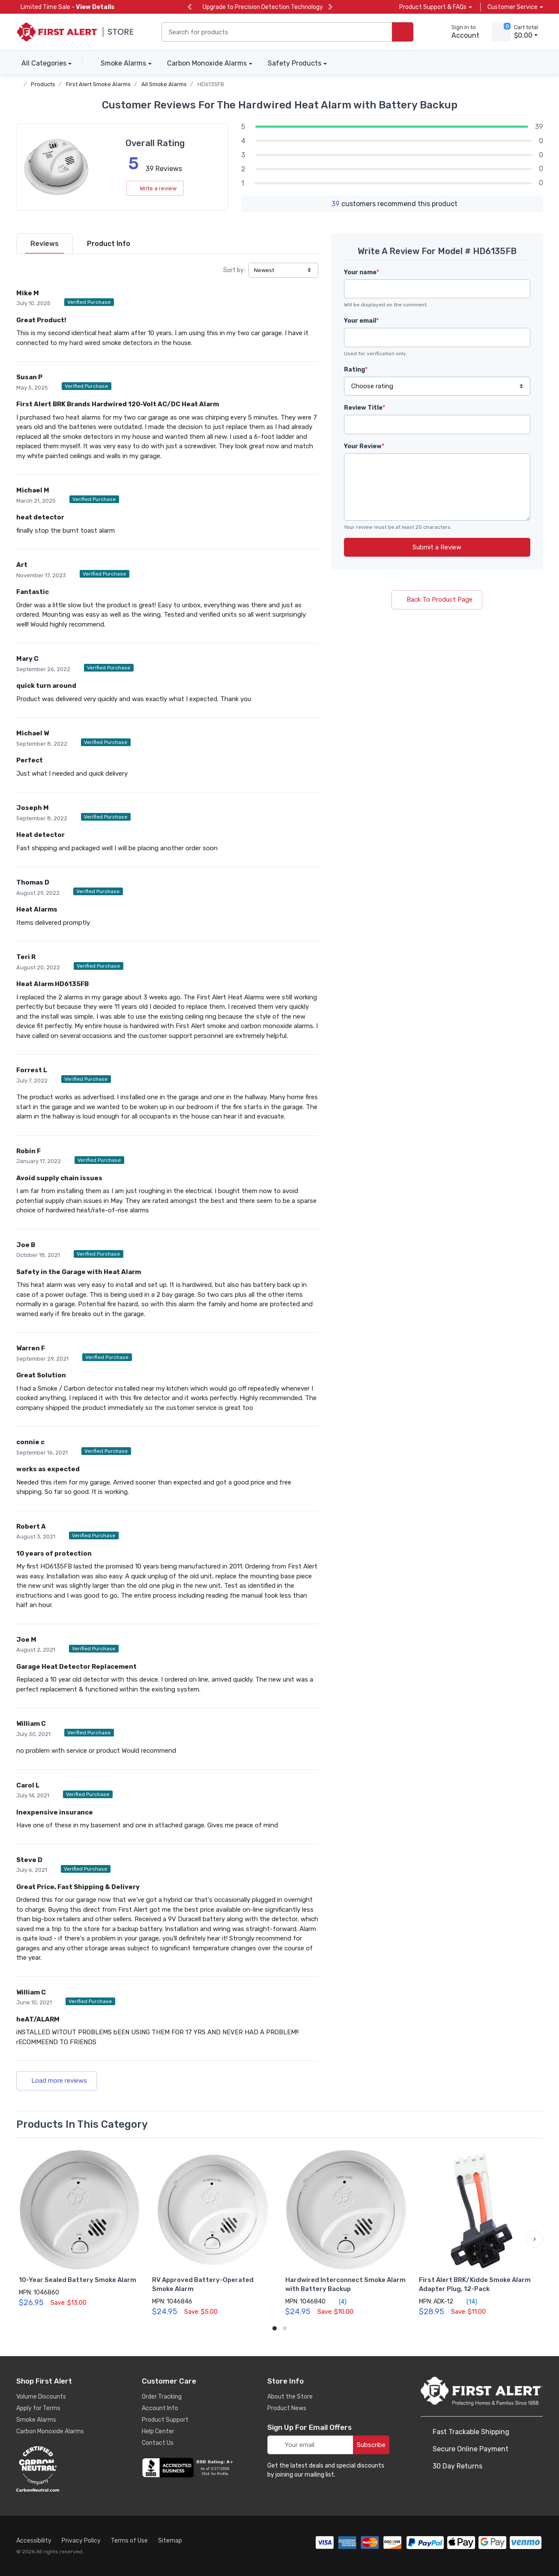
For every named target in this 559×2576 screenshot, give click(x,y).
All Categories (41, 63)
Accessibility (33, 2540)
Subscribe (371, 2445)
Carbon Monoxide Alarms (207, 63)
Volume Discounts (41, 2396)
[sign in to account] (459, 32)
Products (43, 84)
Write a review (155, 188)
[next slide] (330, 7)
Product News (286, 2408)
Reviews (44, 244)
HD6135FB (210, 84)
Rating (356, 369)
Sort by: (234, 270)
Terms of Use (129, 2540)
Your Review (364, 446)
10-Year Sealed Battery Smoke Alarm (77, 2280)
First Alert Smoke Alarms (98, 84)
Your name (361, 272)
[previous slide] (189, 7)
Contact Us (157, 2443)
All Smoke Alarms (164, 84)
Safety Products (294, 63)
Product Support (165, 2419)
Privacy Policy (81, 2540)
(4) (338, 2301)
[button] (534, 2239)
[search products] (402, 32)
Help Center (158, 2431)
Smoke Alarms (123, 63)
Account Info (160, 2408)
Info (108, 244)
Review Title (364, 407)
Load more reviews (56, 2080)
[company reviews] (189, 2467)
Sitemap (170, 2540)
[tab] (44, 243)
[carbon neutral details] (63, 2469)
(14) (467, 2301)
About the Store (290, 2396)
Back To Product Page (436, 599)
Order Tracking (162, 2396)
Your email (361, 320)
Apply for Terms (38, 2408)
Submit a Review (437, 547)
